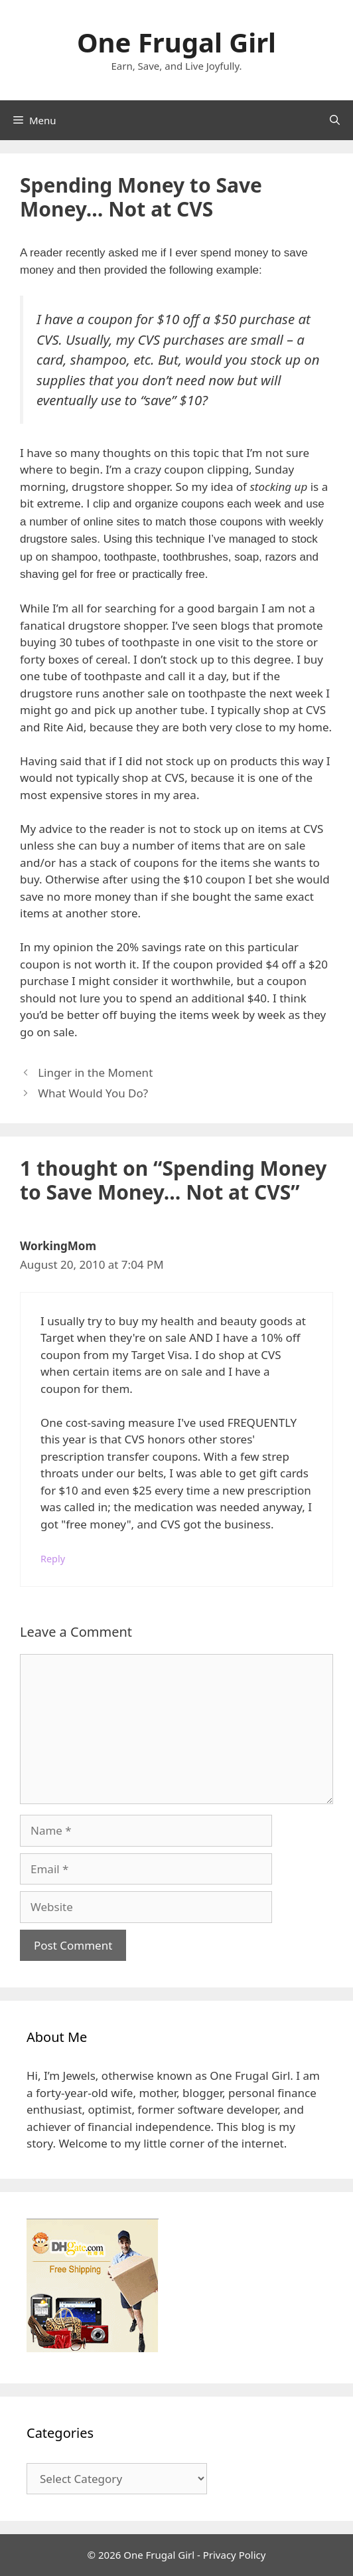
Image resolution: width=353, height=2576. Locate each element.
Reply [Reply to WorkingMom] (52, 1558)
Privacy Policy (234, 2554)
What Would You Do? (93, 1093)
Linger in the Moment (95, 1072)
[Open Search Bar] (335, 120)
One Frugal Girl (176, 42)
